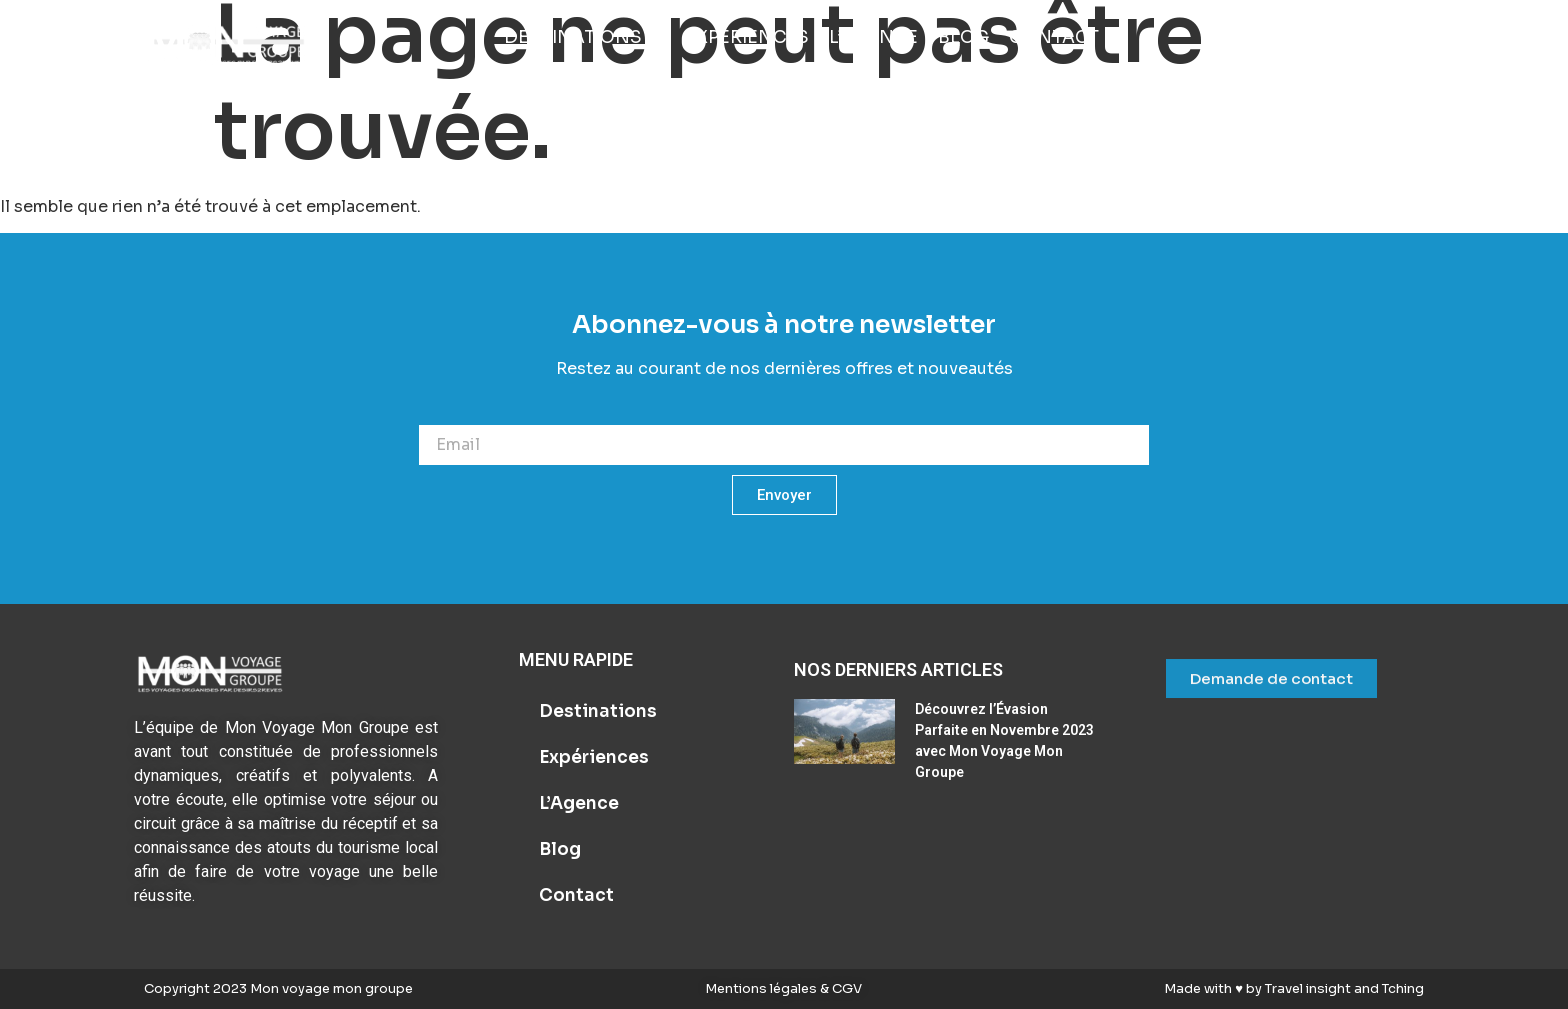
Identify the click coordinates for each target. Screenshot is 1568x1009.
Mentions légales (762, 988)
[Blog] (963, 38)
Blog (560, 849)
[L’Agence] (873, 38)
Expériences (594, 757)
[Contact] (1054, 38)
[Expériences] (747, 38)
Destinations (598, 711)
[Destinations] (584, 38)
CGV (845, 988)
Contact (576, 895)
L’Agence (579, 803)
